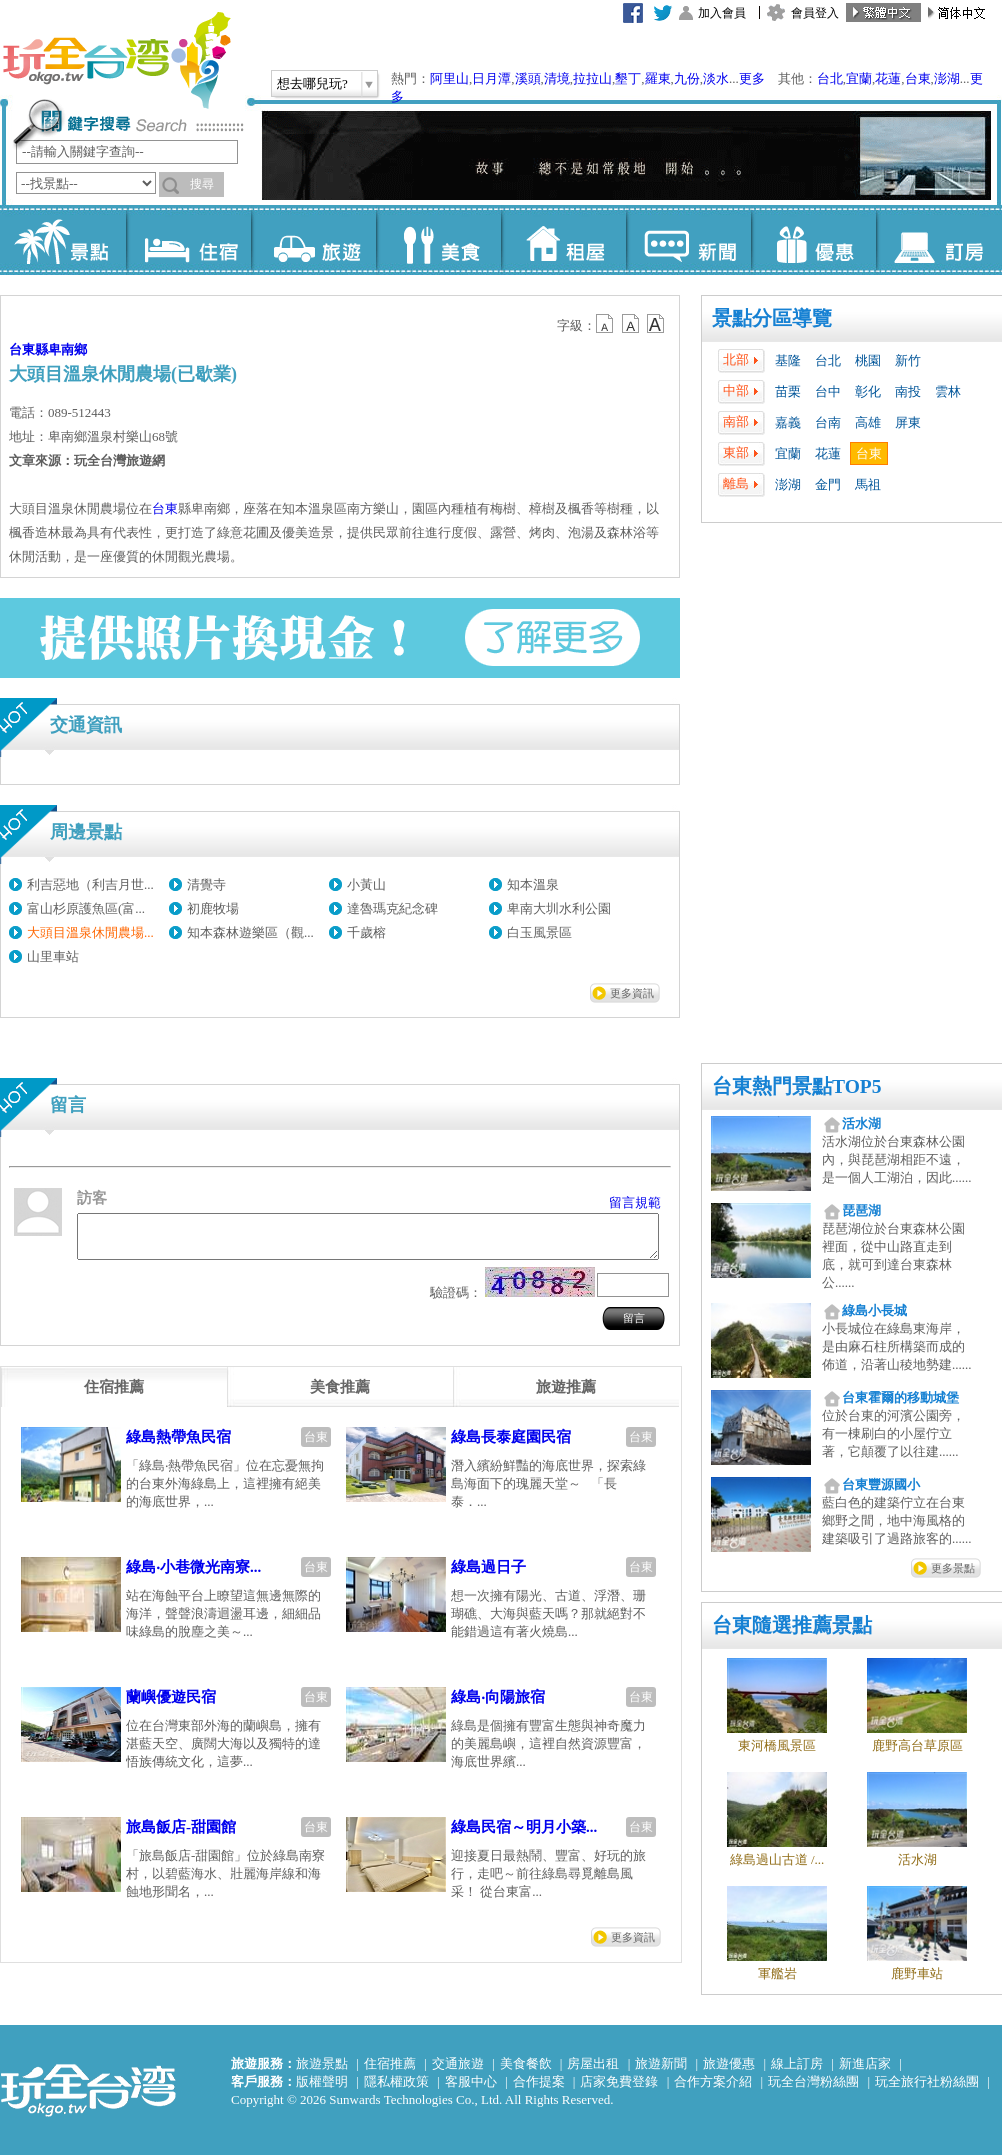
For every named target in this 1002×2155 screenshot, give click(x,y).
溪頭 (528, 78)
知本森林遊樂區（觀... (250, 932)
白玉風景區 (539, 932)
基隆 (788, 360)
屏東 (908, 422)
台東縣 (28, 349)
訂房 (938, 240)
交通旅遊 (458, 2063)
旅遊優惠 (729, 2063)
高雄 (868, 422)
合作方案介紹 (713, 2081)
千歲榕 (366, 932)
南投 (908, 391)
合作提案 (539, 2081)
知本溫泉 (533, 884)
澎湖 (947, 78)
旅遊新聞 (661, 2063)
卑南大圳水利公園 (559, 908)
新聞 (688, 240)
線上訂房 (797, 2063)
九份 (687, 78)
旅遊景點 (322, 2063)
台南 (828, 422)
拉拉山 (592, 78)
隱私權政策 (396, 2081)
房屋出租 (593, 2063)
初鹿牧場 (213, 908)
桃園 (868, 360)
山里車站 (53, 956)
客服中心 (471, 2081)
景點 (63, 240)
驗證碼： (456, 1301)
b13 (631, 324)
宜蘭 (859, 78)
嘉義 (788, 422)
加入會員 (722, 13)
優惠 (813, 240)
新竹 (908, 360)
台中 (828, 391)
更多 (752, 78)
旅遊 (313, 240)
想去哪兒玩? (312, 83)
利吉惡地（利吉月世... (90, 884)
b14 (656, 324)
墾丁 (628, 78)
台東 (918, 78)
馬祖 (868, 484)
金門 (828, 484)
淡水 (716, 78)
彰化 (868, 391)
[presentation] (114, 1396)
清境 (557, 78)
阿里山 (449, 78)
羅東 (658, 78)
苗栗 (788, 391)
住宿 (188, 240)
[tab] (114, 1396)
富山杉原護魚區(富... (86, 908)
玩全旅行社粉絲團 (927, 2081)
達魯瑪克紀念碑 (392, 908)
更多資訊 (632, 993)
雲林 (948, 391)
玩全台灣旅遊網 (116, 60)
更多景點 (953, 1568)
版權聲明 (322, 2081)
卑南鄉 (67, 349)
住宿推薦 (390, 2063)
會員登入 (815, 13)
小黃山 (366, 884)
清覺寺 (206, 884)
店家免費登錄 (619, 2081)
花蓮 (888, 78)
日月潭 (491, 78)
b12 (606, 324)
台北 (830, 78)
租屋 (563, 240)
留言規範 (635, 1202)
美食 (438, 240)
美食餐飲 (526, 2063)
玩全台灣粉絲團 (813, 2081)
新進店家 (865, 2063)
